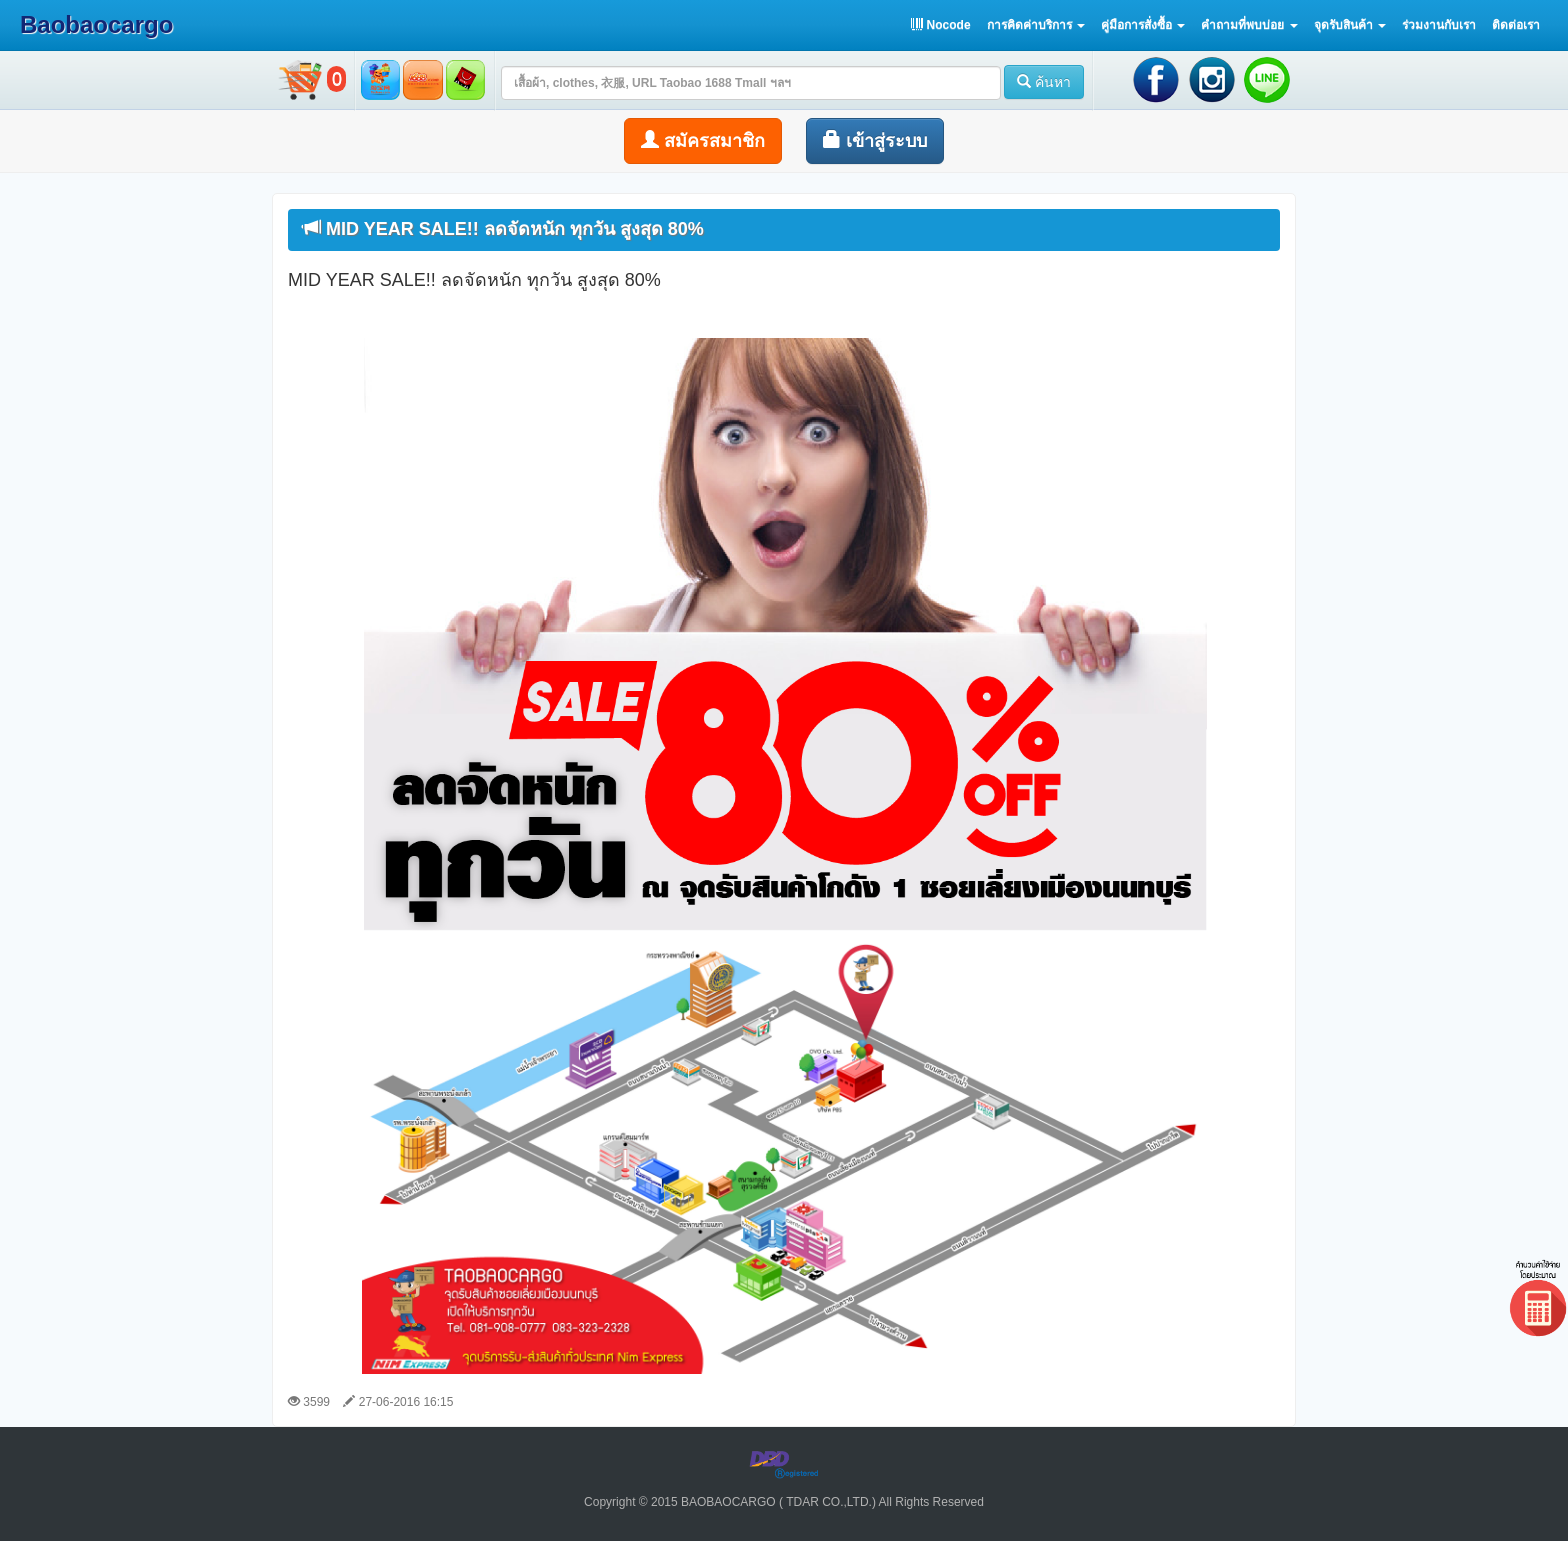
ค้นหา (1044, 82)
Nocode (940, 25)
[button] (1036, 25)
